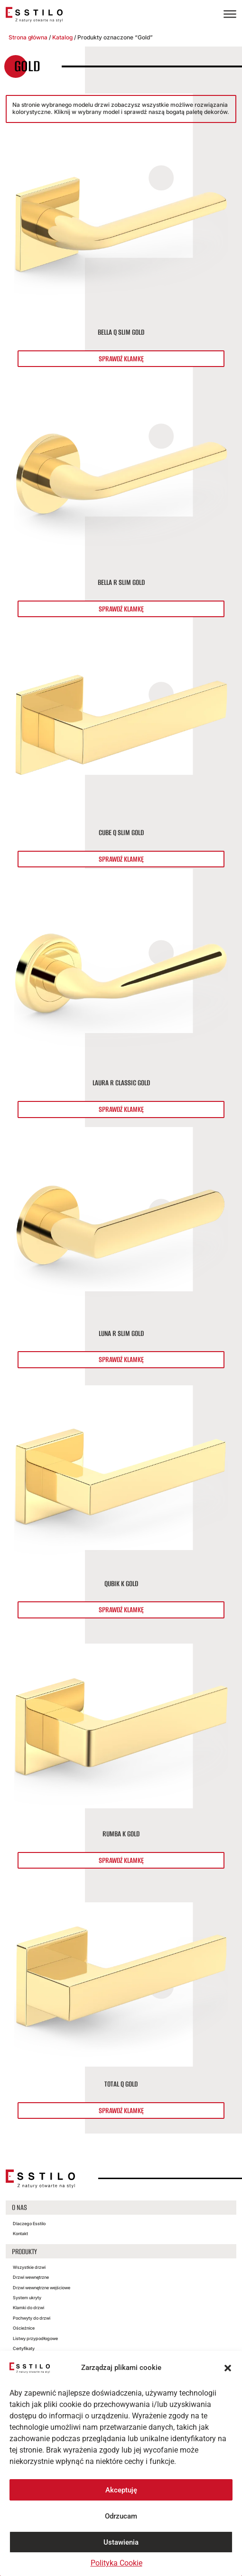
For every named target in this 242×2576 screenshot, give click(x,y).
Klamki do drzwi (28, 2307)
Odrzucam (121, 2516)
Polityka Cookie (116, 2562)
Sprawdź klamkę (121, 359)
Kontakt (20, 2233)
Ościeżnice (24, 2328)
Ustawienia (121, 2542)
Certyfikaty (24, 2348)
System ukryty (27, 2297)
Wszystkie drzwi (29, 2267)
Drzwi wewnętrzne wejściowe (41, 2287)
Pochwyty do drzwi (31, 2318)
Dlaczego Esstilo (29, 2223)
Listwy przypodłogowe (35, 2338)
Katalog (62, 37)
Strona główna (28, 37)
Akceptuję (121, 2490)
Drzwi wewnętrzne (31, 2277)
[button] (228, 2368)
